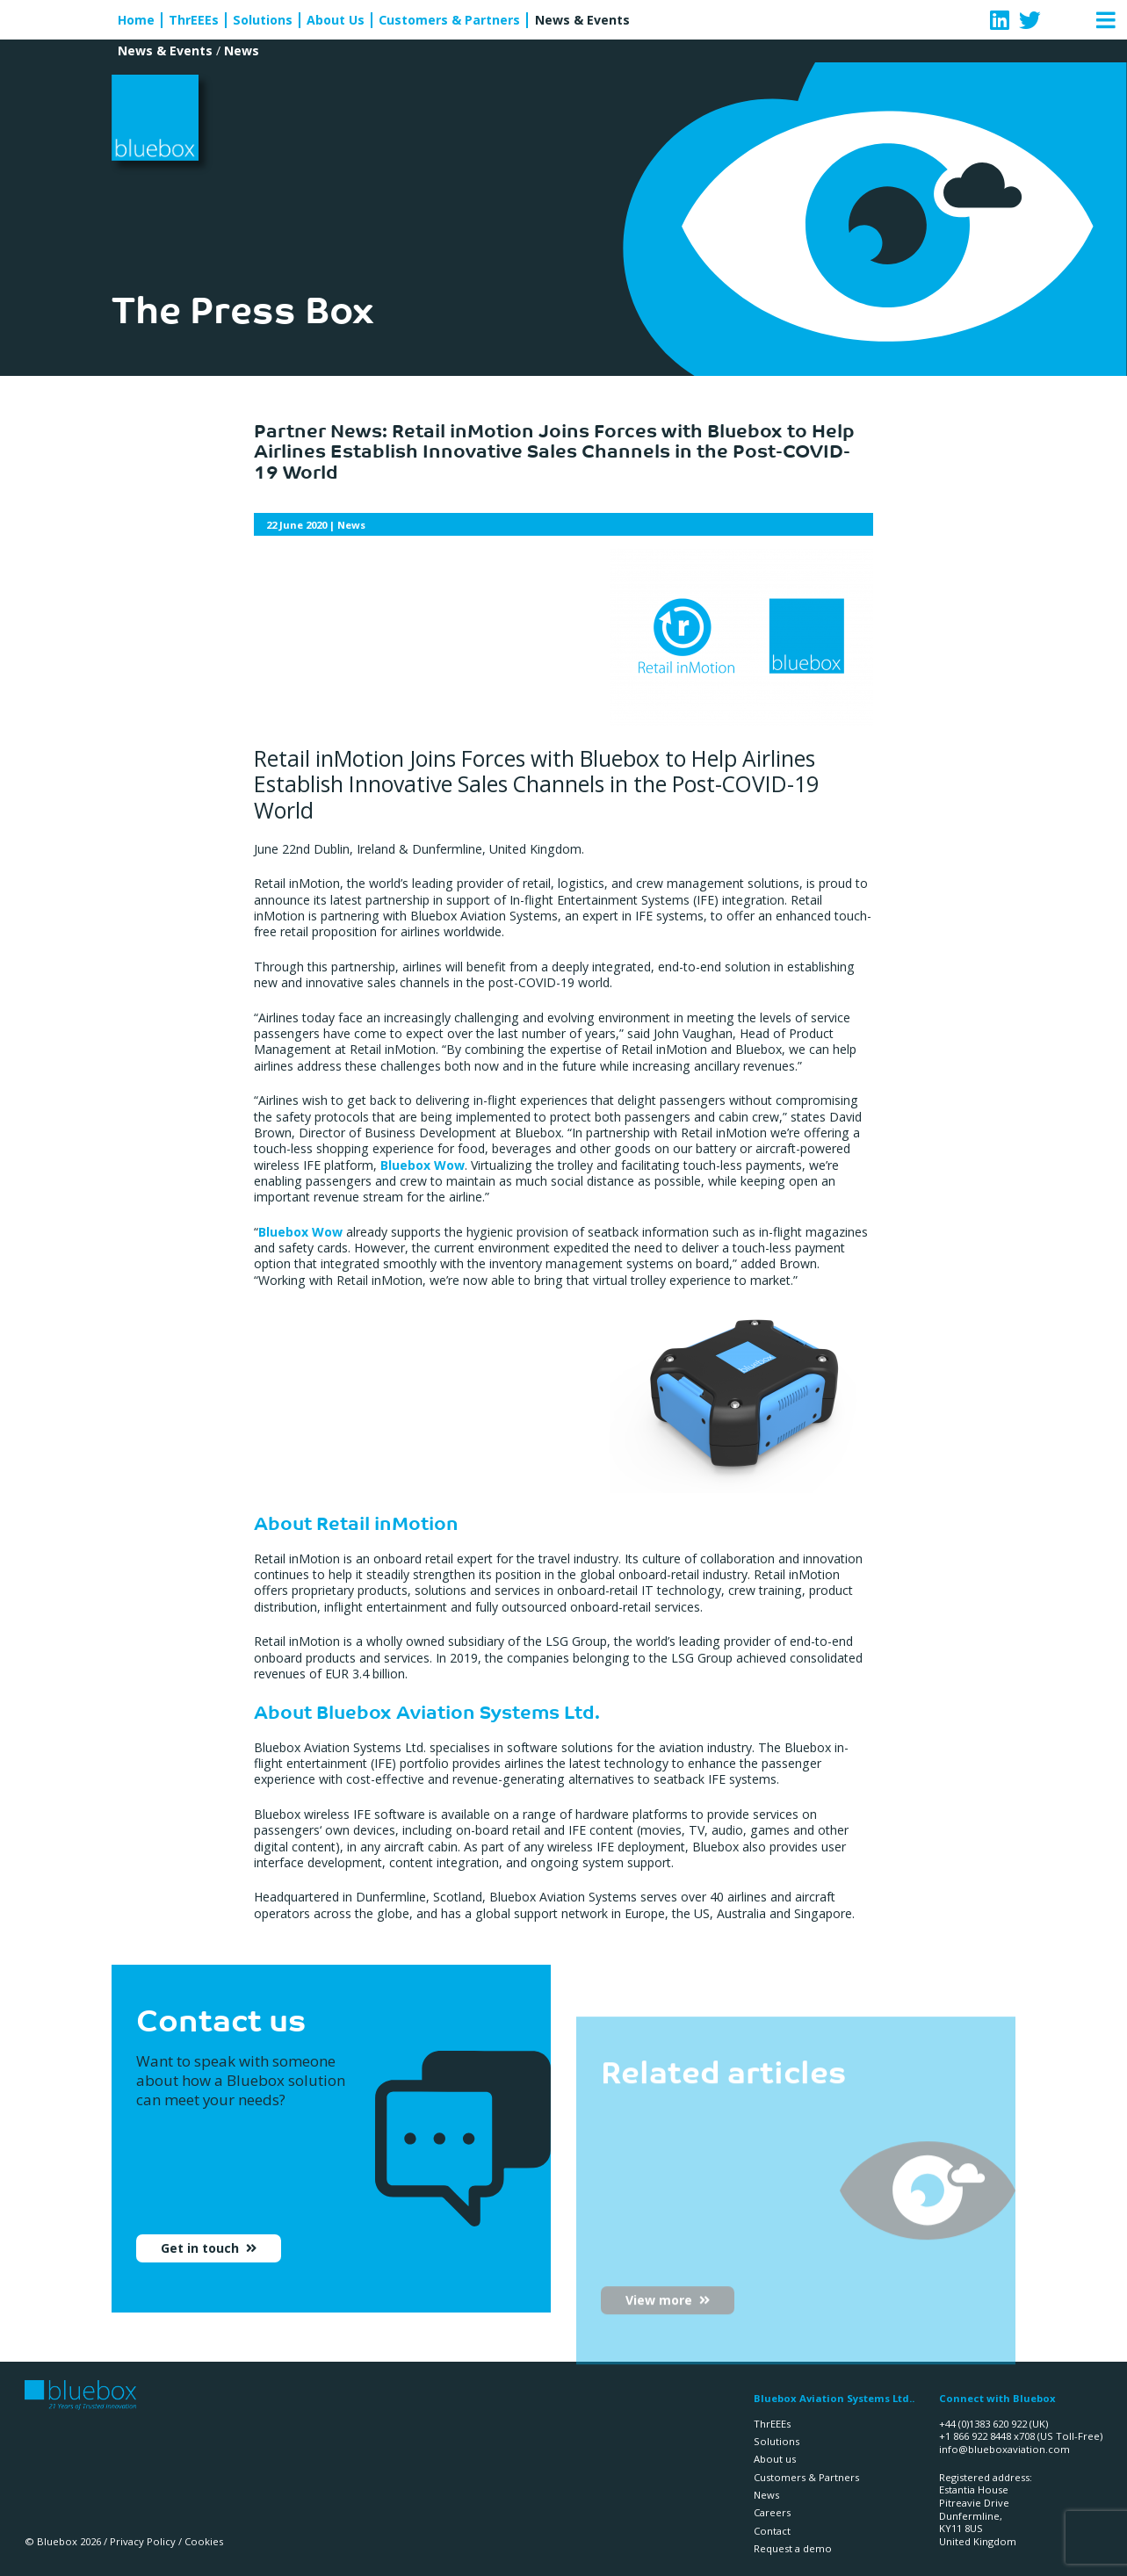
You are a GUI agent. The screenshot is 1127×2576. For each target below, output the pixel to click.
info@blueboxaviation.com (1004, 2449)
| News (315, 524)
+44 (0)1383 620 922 (983, 2423)
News (241, 50)
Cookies (203, 2541)
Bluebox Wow (422, 1165)
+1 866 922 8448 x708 (987, 2436)
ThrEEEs (194, 20)
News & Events (582, 20)
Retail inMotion (387, 1521)
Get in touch (201, 2262)
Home (136, 20)
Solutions (263, 20)
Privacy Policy (143, 2541)
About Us (336, 20)
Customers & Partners (449, 20)
